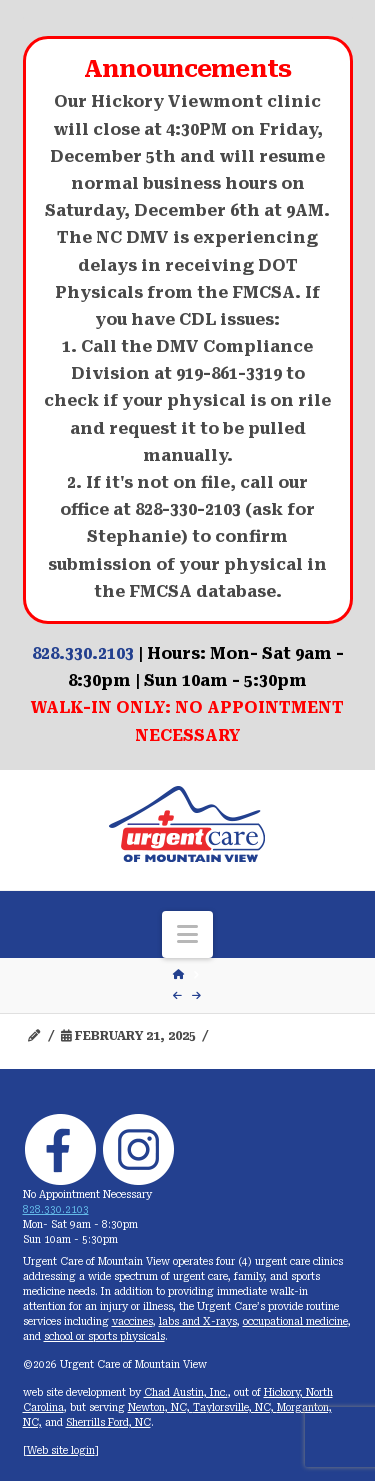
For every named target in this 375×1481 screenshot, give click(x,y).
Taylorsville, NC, (235, 1407)
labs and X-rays (198, 1321)
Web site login (61, 1450)
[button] (187, 934)
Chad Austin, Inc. (186, 1392)
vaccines (132, 1321)
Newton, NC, (160, 1407)
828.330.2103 (83, 653)
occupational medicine (295, 1321)
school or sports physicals (104, 1336)
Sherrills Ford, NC (108, 1422)
